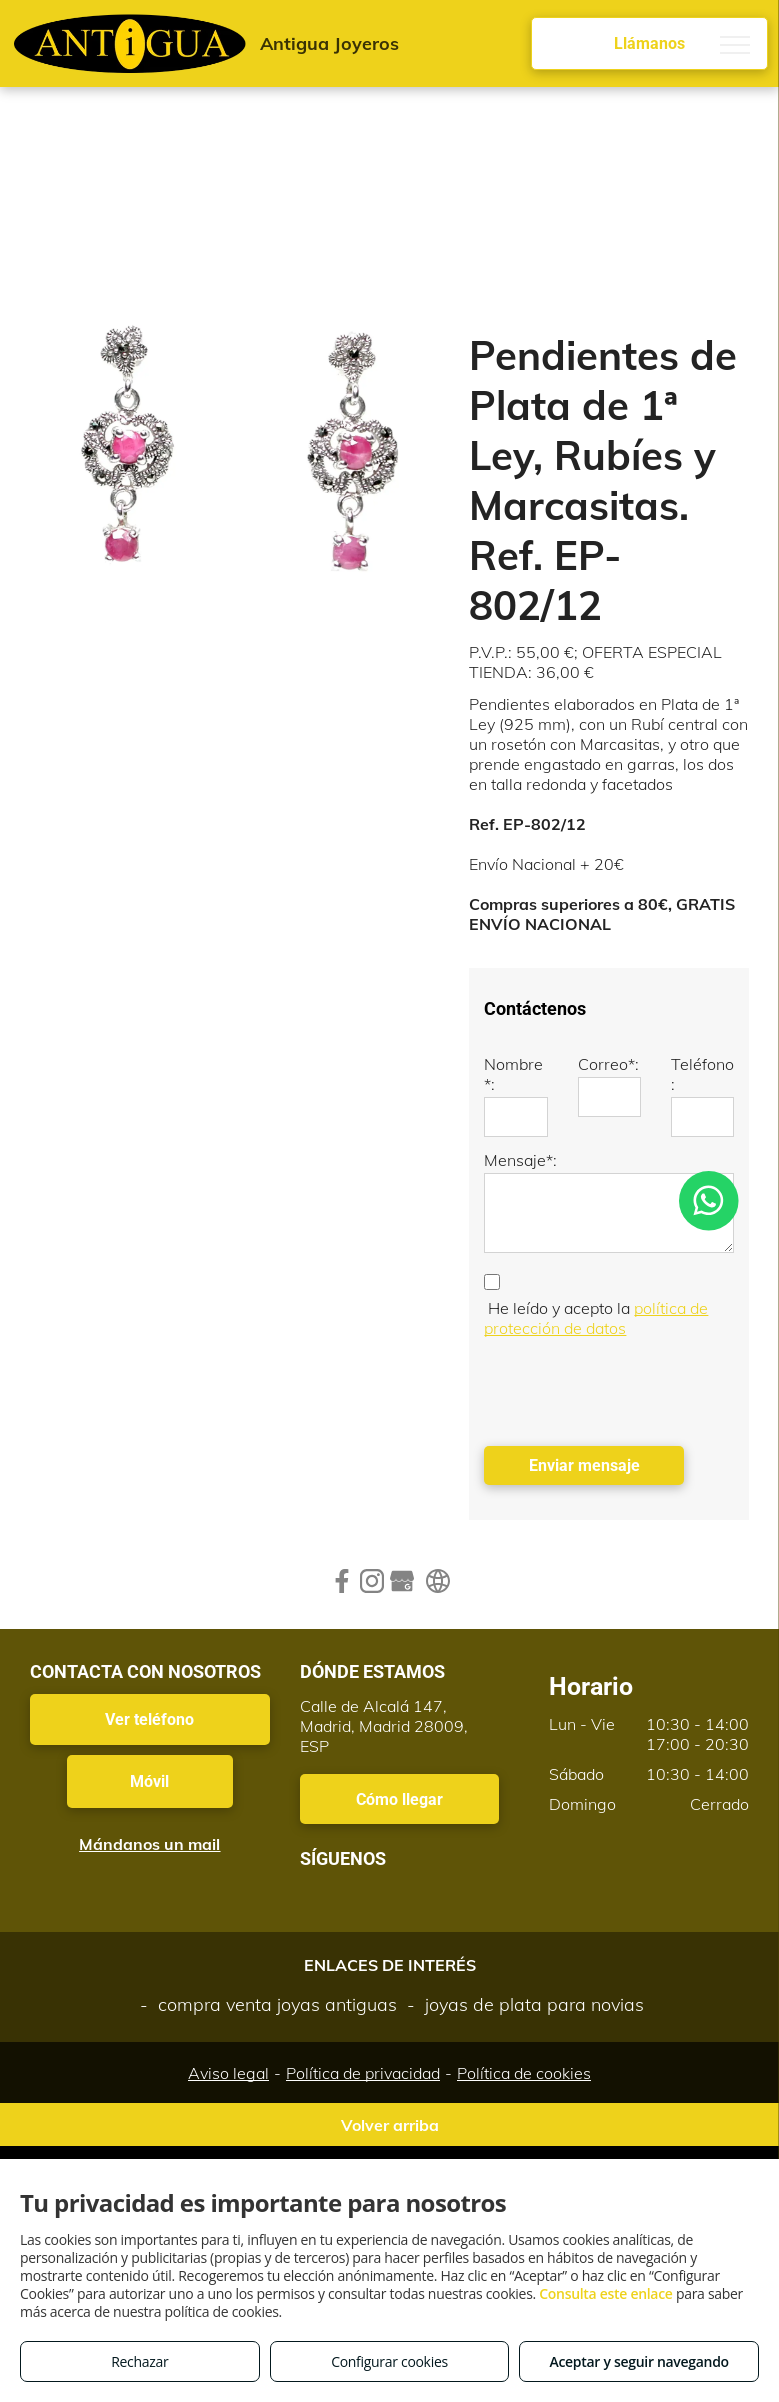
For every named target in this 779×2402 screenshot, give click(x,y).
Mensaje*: (520, 1160)
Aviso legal (228, 2073)
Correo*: (608, 1064)
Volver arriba (390, 2125)
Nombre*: (513, 1074)
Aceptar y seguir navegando (638, 2361)
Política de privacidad (363, 2073)
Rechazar (139, 2361)
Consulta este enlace (605, 2293)
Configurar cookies (389, 2361)
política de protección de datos (596, 1318)
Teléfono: (702, 1074)
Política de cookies (524, 2073)
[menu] (735, 45)
